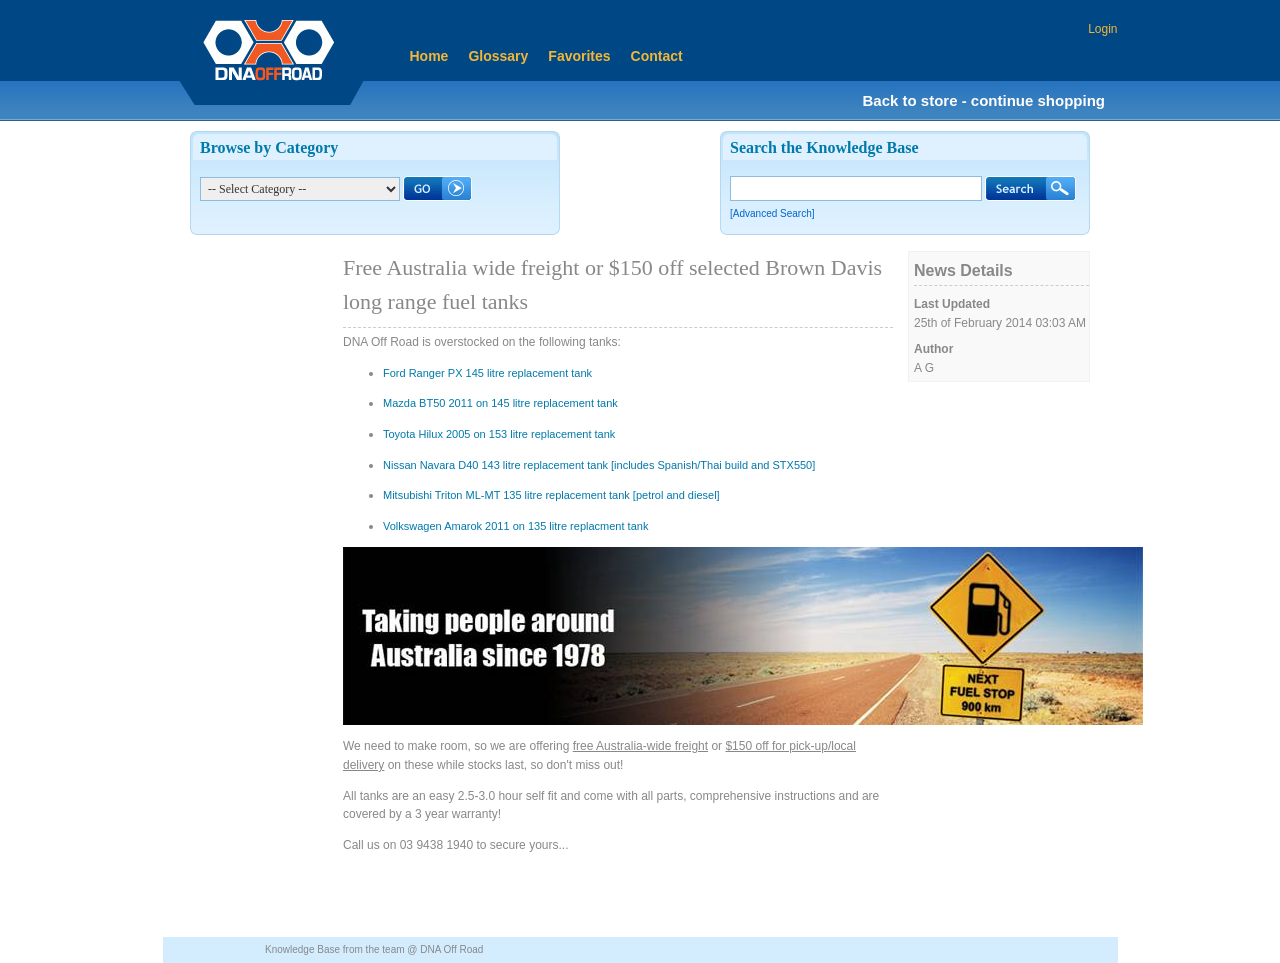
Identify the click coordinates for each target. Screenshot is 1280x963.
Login (1102, 29)
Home (429, 56)
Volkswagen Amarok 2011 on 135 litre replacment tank (515, 526)
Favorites (579, 56)
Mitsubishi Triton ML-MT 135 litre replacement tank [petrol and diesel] (551, 495)
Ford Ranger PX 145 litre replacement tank (487, 373)
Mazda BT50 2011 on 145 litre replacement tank (500, 403)
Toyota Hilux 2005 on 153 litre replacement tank (499, 434)
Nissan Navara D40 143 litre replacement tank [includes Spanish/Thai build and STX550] (599, 465)
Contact (657, 56)
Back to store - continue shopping (983, 100)
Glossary (498, 56)
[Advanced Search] (772, 213)
